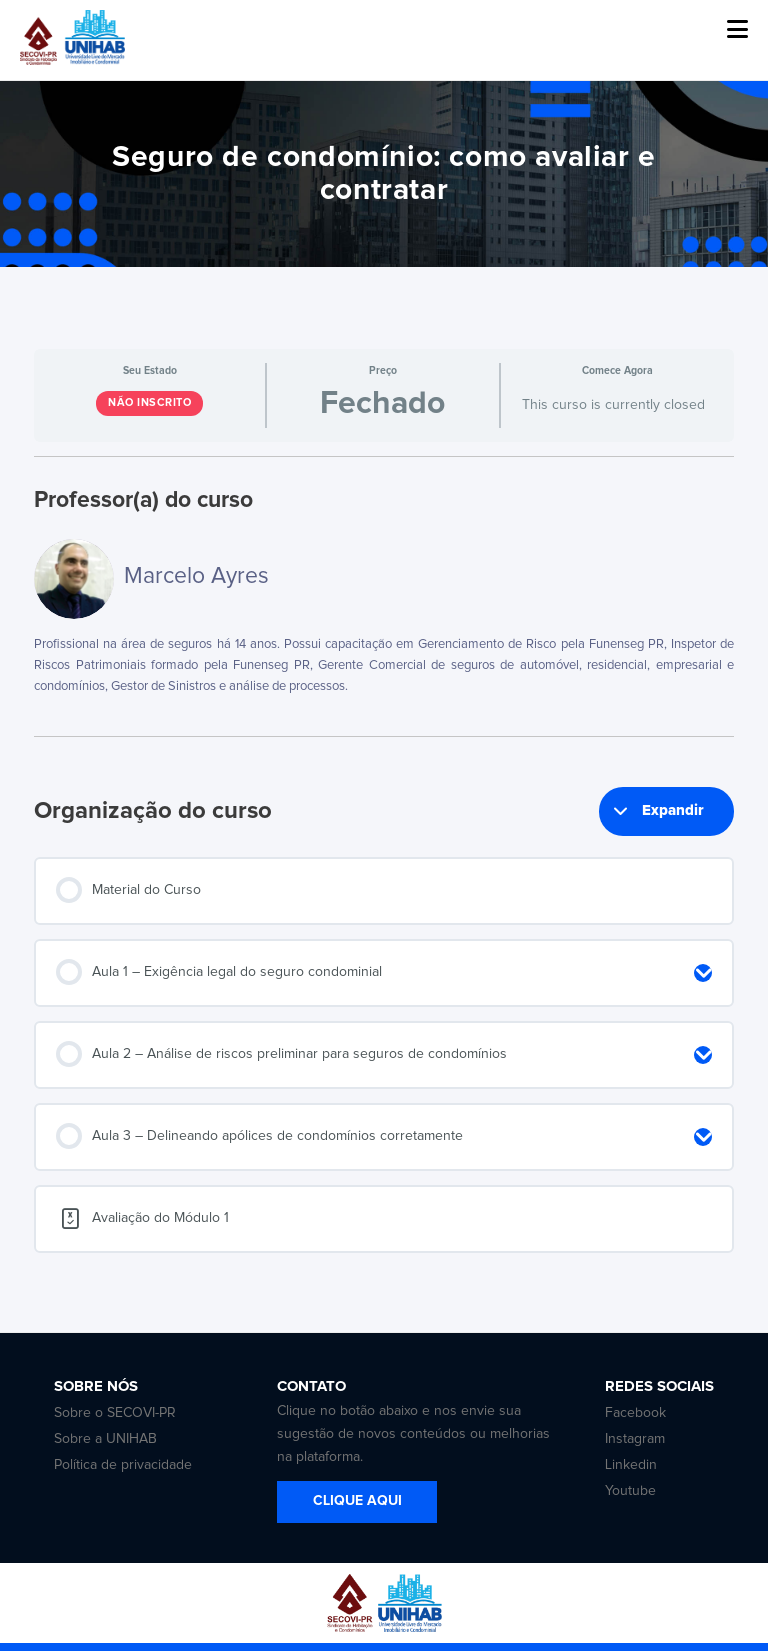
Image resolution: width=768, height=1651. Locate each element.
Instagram (635, 1439)
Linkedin (631, 1465)
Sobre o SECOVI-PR (115, 1413)
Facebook (635, 1413)
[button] (737, 30)
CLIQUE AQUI (357, 1501)
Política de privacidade (123, 1465)
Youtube (630, 1491)
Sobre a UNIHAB (105, 1439)
